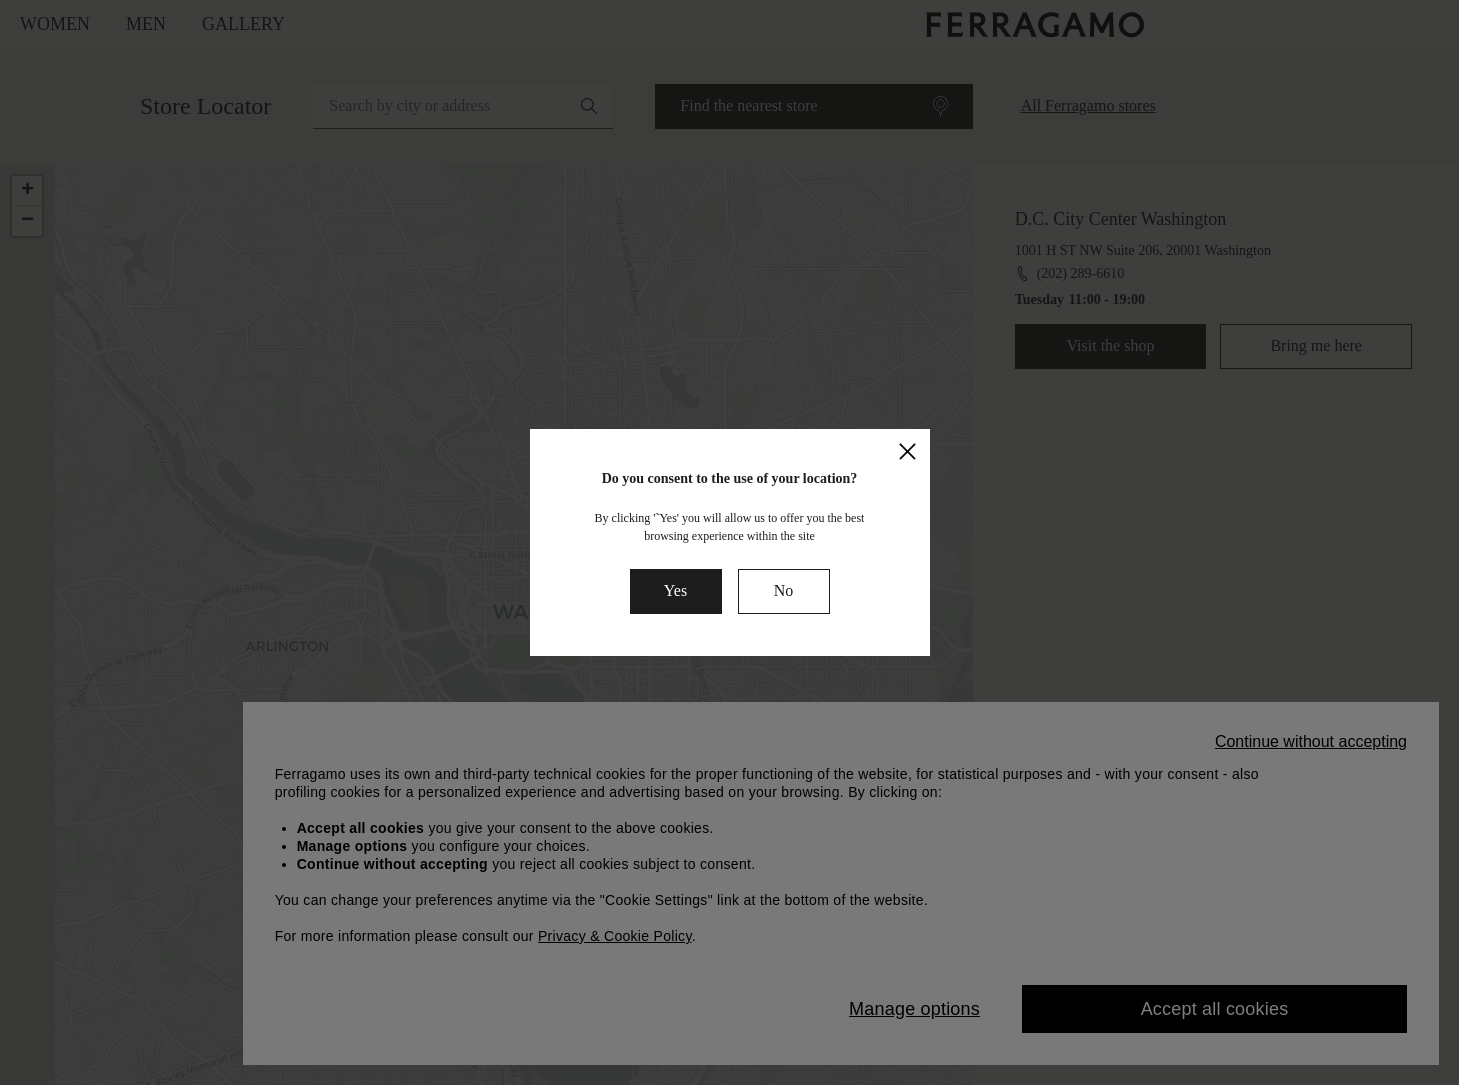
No (784, 590)
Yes (675, 590)
